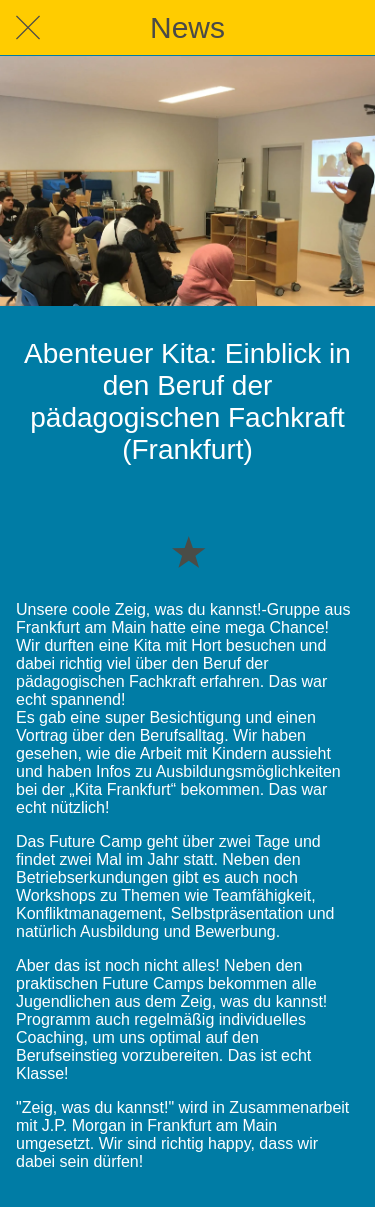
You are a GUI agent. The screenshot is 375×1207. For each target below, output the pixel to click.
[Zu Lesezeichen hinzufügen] (188, 551)
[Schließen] (28, 28)
